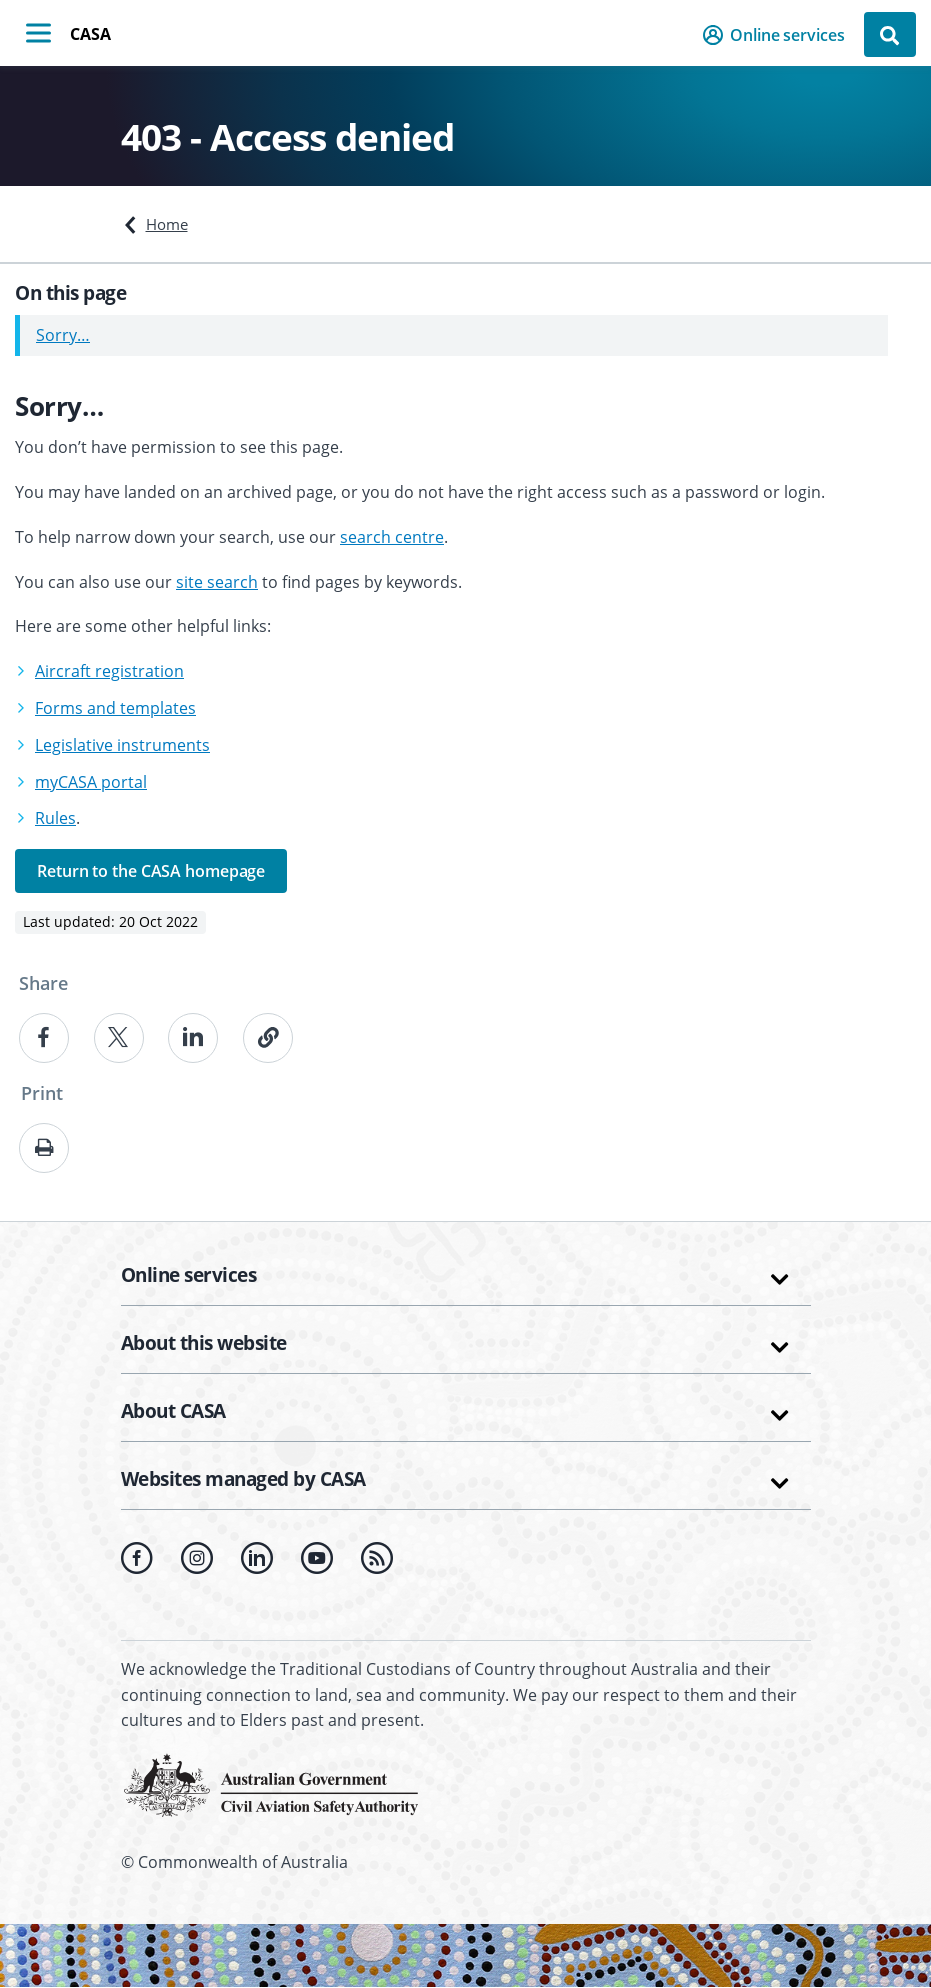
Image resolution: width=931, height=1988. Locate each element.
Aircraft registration (109, 671)
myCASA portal (91, 782)
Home (167, 224)
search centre (392, 537)
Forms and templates (115, 708)
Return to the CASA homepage (151, 871)
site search (217, 582)
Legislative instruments (122, 745)
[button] (779, 35)
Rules (55, 818)
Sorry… (63, 335)
